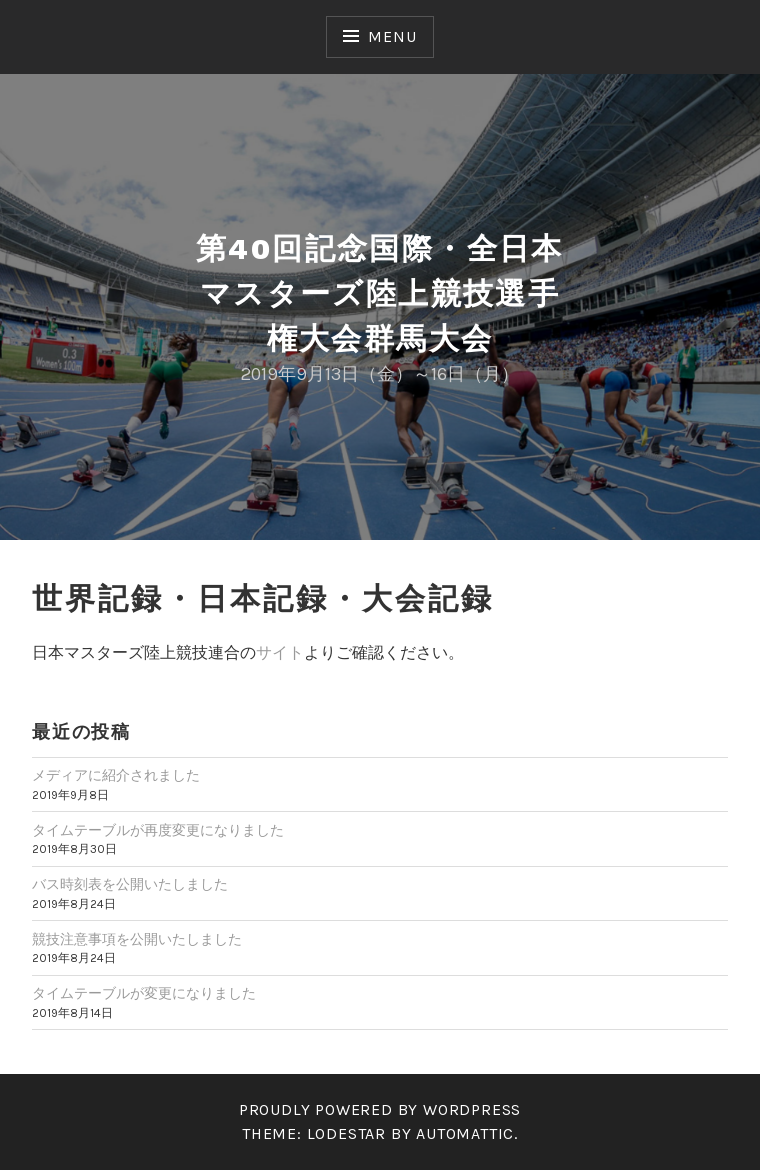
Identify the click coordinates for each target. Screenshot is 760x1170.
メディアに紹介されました (116, 775)
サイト (280, 652)
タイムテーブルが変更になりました (144, 993)
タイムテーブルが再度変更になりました (158, 830)
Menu (392, 36)
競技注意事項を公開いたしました (137, 939)
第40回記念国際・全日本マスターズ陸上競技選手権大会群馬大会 (380, 293)
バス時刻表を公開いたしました (130, 884)
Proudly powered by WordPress (380, 1109)
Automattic (465, 1133)
